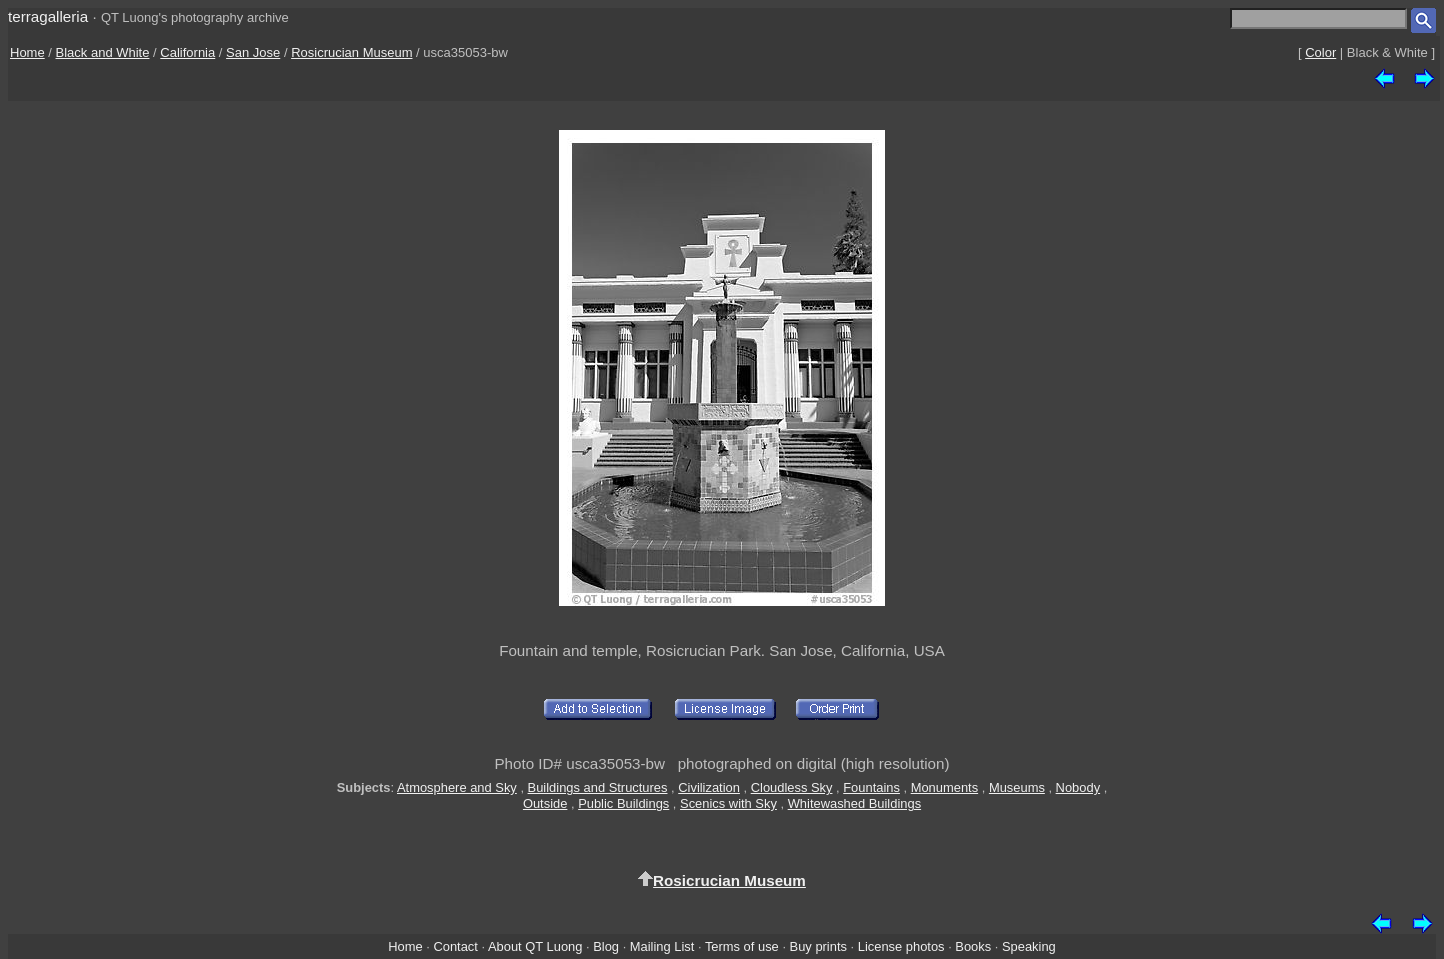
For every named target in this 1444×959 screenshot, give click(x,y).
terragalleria (48, 16)
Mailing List (662, 946)
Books (973, 946)
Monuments (944, 787)
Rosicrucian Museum (351, 52)
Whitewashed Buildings (854, 803)
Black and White (103, 52)
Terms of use (742, 946)
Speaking (1029, 946)
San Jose (253, 52)
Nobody (1078, 787)
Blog (606, 946)
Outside (545, 803)
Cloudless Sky (792, 787)
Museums (1017, 787)
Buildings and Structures (598, 787)
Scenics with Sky (728, 803)
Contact (455, 946)
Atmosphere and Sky (457, 787)
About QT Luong (535, 946)
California (187, 52)
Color (1320, 52)
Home (27, 52)
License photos (901, 946)
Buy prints (818, 946)
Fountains (871, 787)
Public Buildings (623, 803)
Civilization (709, 787)
